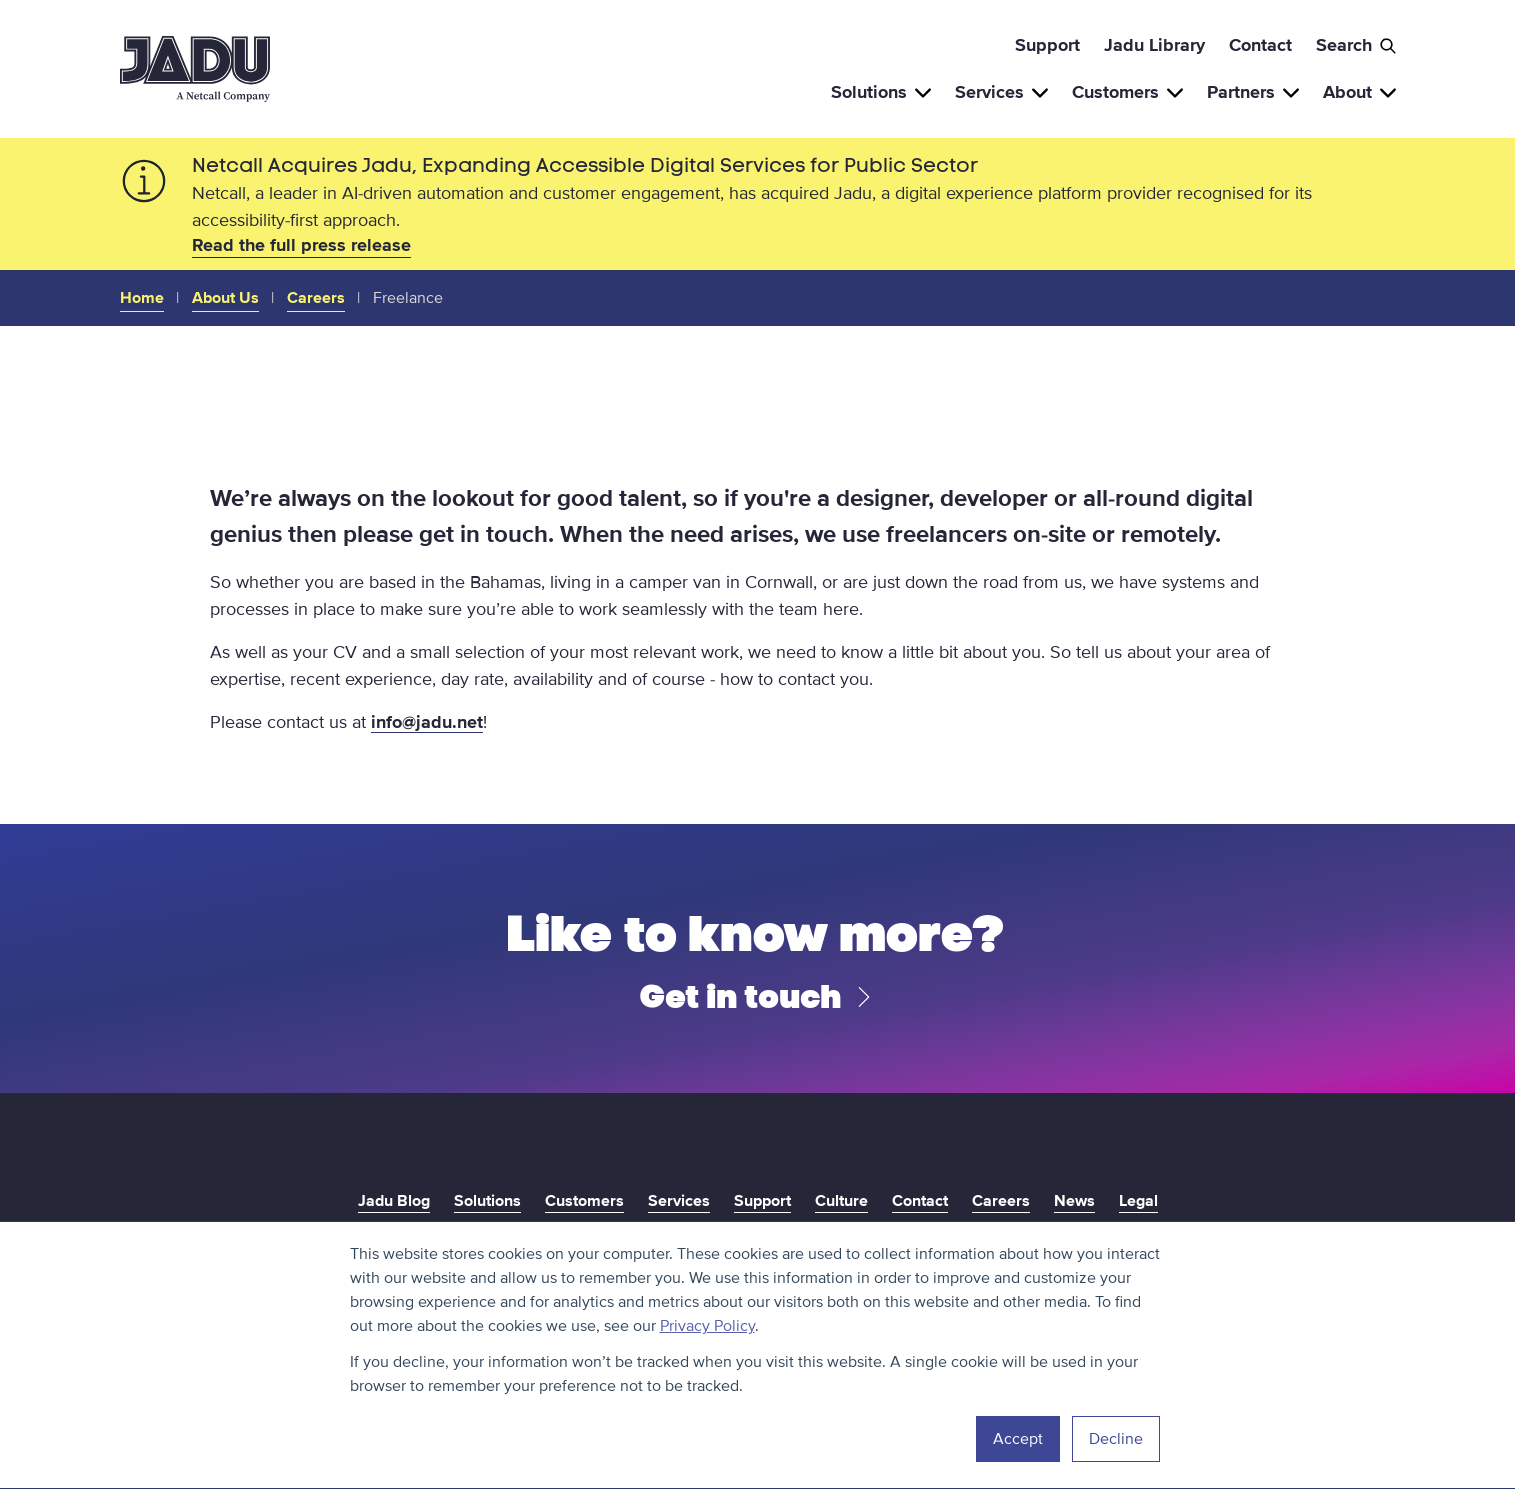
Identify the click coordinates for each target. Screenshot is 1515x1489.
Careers (316, 298)
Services (1001, 92)
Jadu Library (1154, 45)
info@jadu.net (427, 722)
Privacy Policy (707, 1326)
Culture (841, 1201)
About (1359, 92)
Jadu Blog (394, 1201)
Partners (1253, 92)
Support (1047, 45)
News (1074, 1201)
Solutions (881, 92)
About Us (225, 298)
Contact (1260, 45)
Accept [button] (1018, 1439)
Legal (1138, 1201)
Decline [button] (1116, 1439)
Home (142, 298)
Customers (1127, 92)
